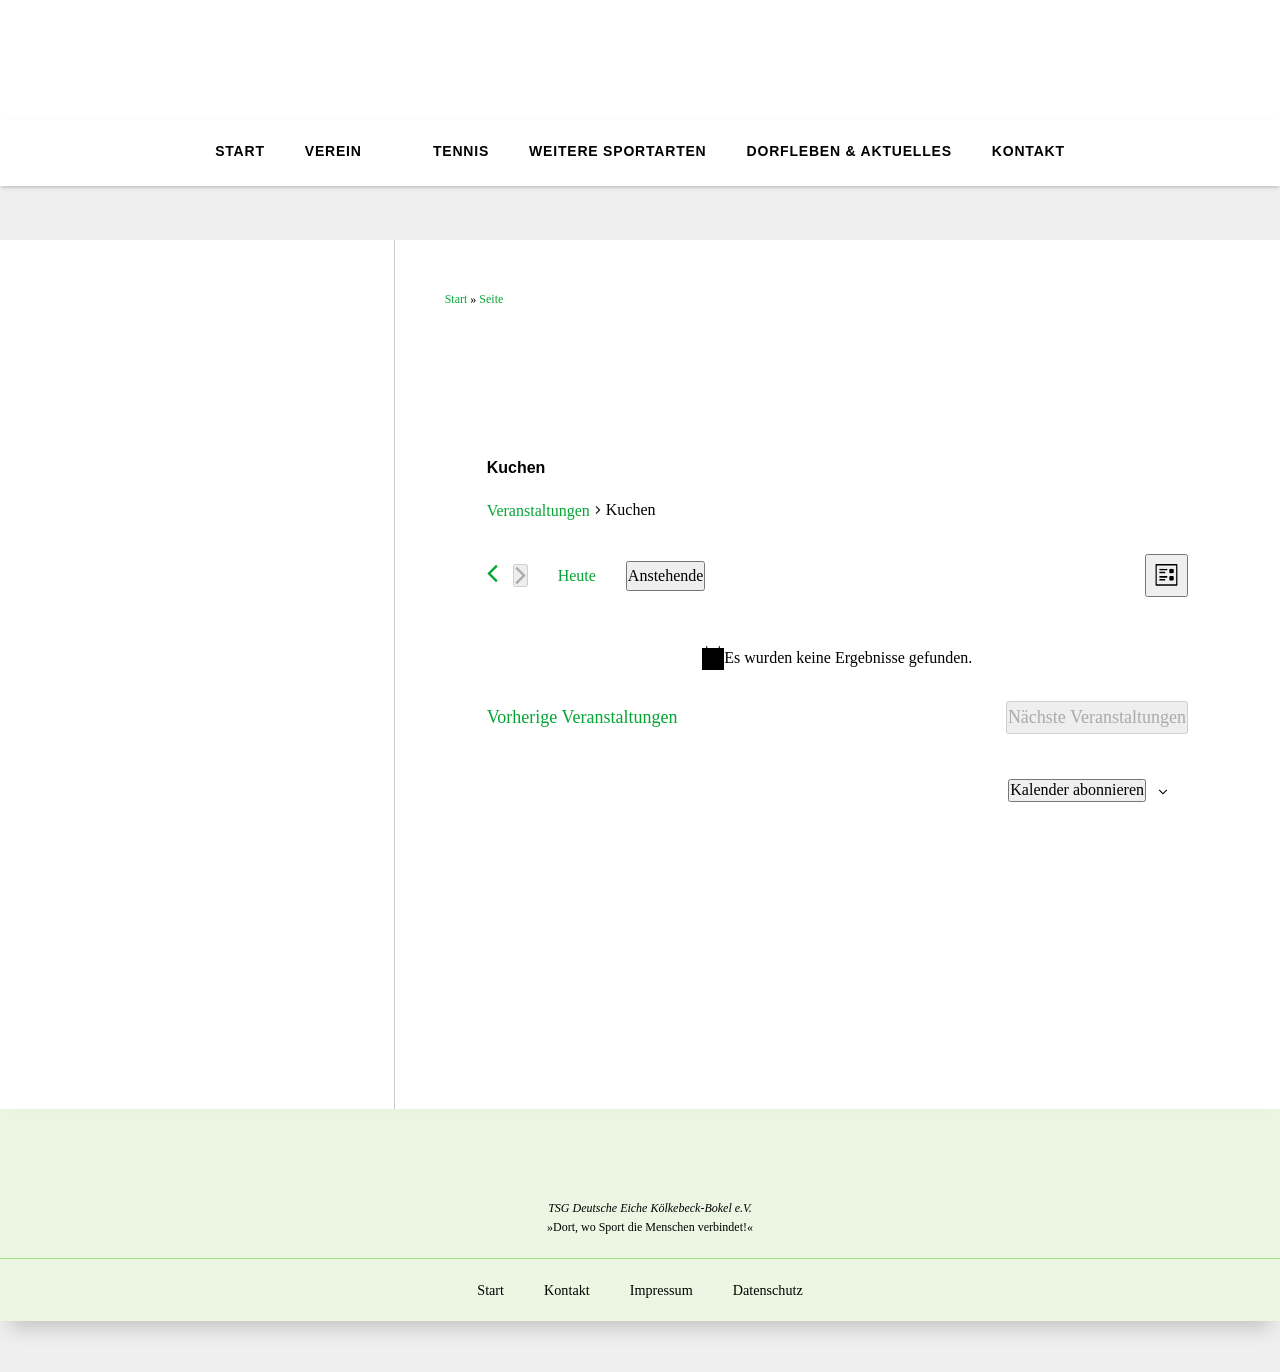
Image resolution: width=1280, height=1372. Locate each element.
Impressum (661, 1290)
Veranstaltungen (538, 510)
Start (236, 151)
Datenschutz (768, 1290)
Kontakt (1032, 151)
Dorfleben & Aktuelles (853, 151)
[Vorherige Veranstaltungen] (492, 573)
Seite (491, 299)
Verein (328, 151)
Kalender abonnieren (1077, 789)
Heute (577, 575)
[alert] (837, 658)
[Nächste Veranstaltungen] (520, 575)
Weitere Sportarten (621, 151)
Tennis (465, 151)
